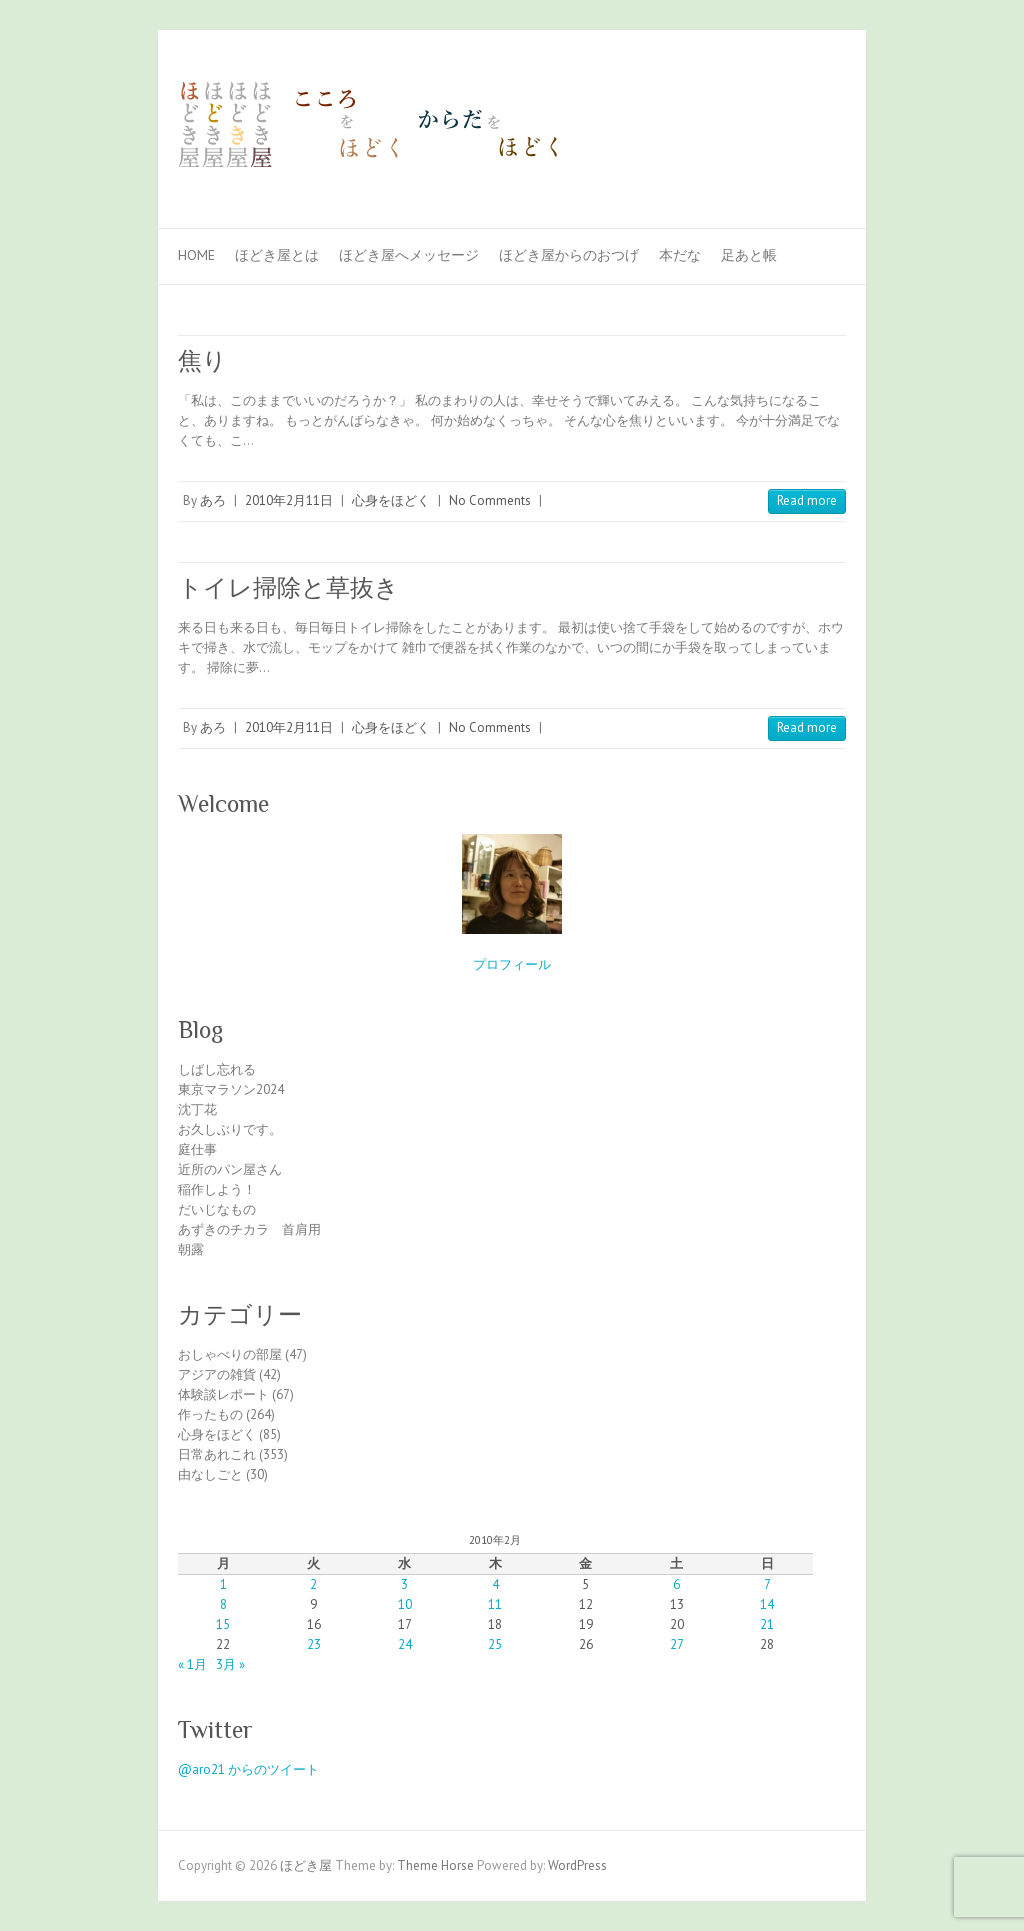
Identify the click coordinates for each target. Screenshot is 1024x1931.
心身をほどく (391, 500)
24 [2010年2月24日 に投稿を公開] (405, 1644)
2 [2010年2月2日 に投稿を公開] (313, 1584)
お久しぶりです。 (230, 1129)
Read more (807, 500)
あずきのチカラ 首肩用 (249, 1229)
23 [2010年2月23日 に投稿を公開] (314, 1644)
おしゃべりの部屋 (230, 1354)
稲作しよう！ (217, 1189)
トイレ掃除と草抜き (288, 587)
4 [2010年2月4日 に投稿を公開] (495, 1584)
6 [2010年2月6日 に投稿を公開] (676, 1584)
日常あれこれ (217, 1454)
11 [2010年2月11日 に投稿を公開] (495, 1604)
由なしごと (210, 1474)
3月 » (230, 1664)
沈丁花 (197, 1109)
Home (196, 255)
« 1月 (192, 1664)
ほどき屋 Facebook (796, 103)
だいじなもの (217, 1209)
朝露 (191, 1249)
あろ (213, 500)
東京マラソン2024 (231, 1089)
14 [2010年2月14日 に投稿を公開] (767, 1604)
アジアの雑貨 (217, 1374)
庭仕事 (197, 1149)
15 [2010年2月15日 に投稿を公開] (223, 1624)
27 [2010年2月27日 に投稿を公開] (677, 1644)
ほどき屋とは (277, 255)
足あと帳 (749, 255)
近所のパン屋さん (230, 1169)
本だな (680, 255)
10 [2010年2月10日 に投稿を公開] (405, 1604)
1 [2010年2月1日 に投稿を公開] (223, 1584)
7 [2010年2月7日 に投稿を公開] (767, 1584)
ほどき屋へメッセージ (409, 255)
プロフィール (512, 964)
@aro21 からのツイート (248, 1769)
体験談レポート (223, 1394)
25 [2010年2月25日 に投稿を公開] (495, 1644)
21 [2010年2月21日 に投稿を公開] (767, 1624)
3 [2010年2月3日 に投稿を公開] (404, 1584)
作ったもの (210, 1414)
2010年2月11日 (289, 500)
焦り (202, 360)
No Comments (490, 500)
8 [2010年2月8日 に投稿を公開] (223, 1604)
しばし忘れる (217, 1069)
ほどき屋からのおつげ (569, 255)
